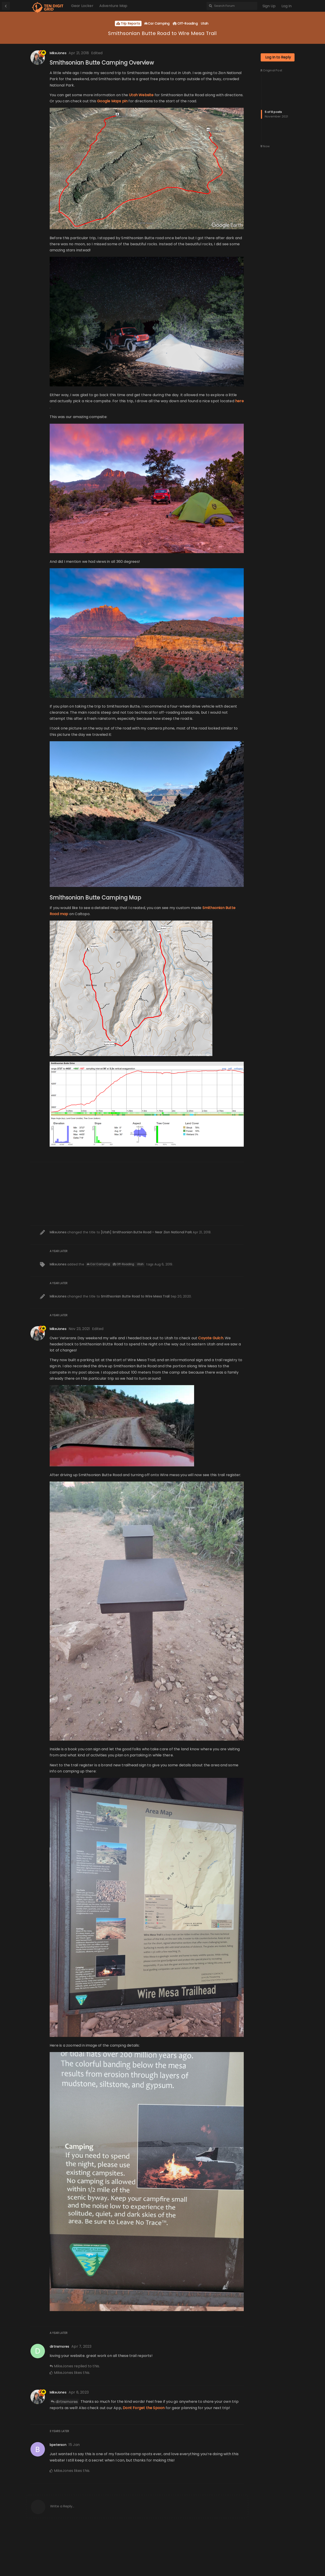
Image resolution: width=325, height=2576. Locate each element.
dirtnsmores (67, 2448)
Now (265, 146)
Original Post (271, 70)
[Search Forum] (232, 6)
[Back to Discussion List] (6, 6)
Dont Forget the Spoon (144, 2454)
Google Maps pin (112, 147)
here (239, 447)
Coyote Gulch (210, 1384)
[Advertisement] (137, 66)
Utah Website (141, 141)
